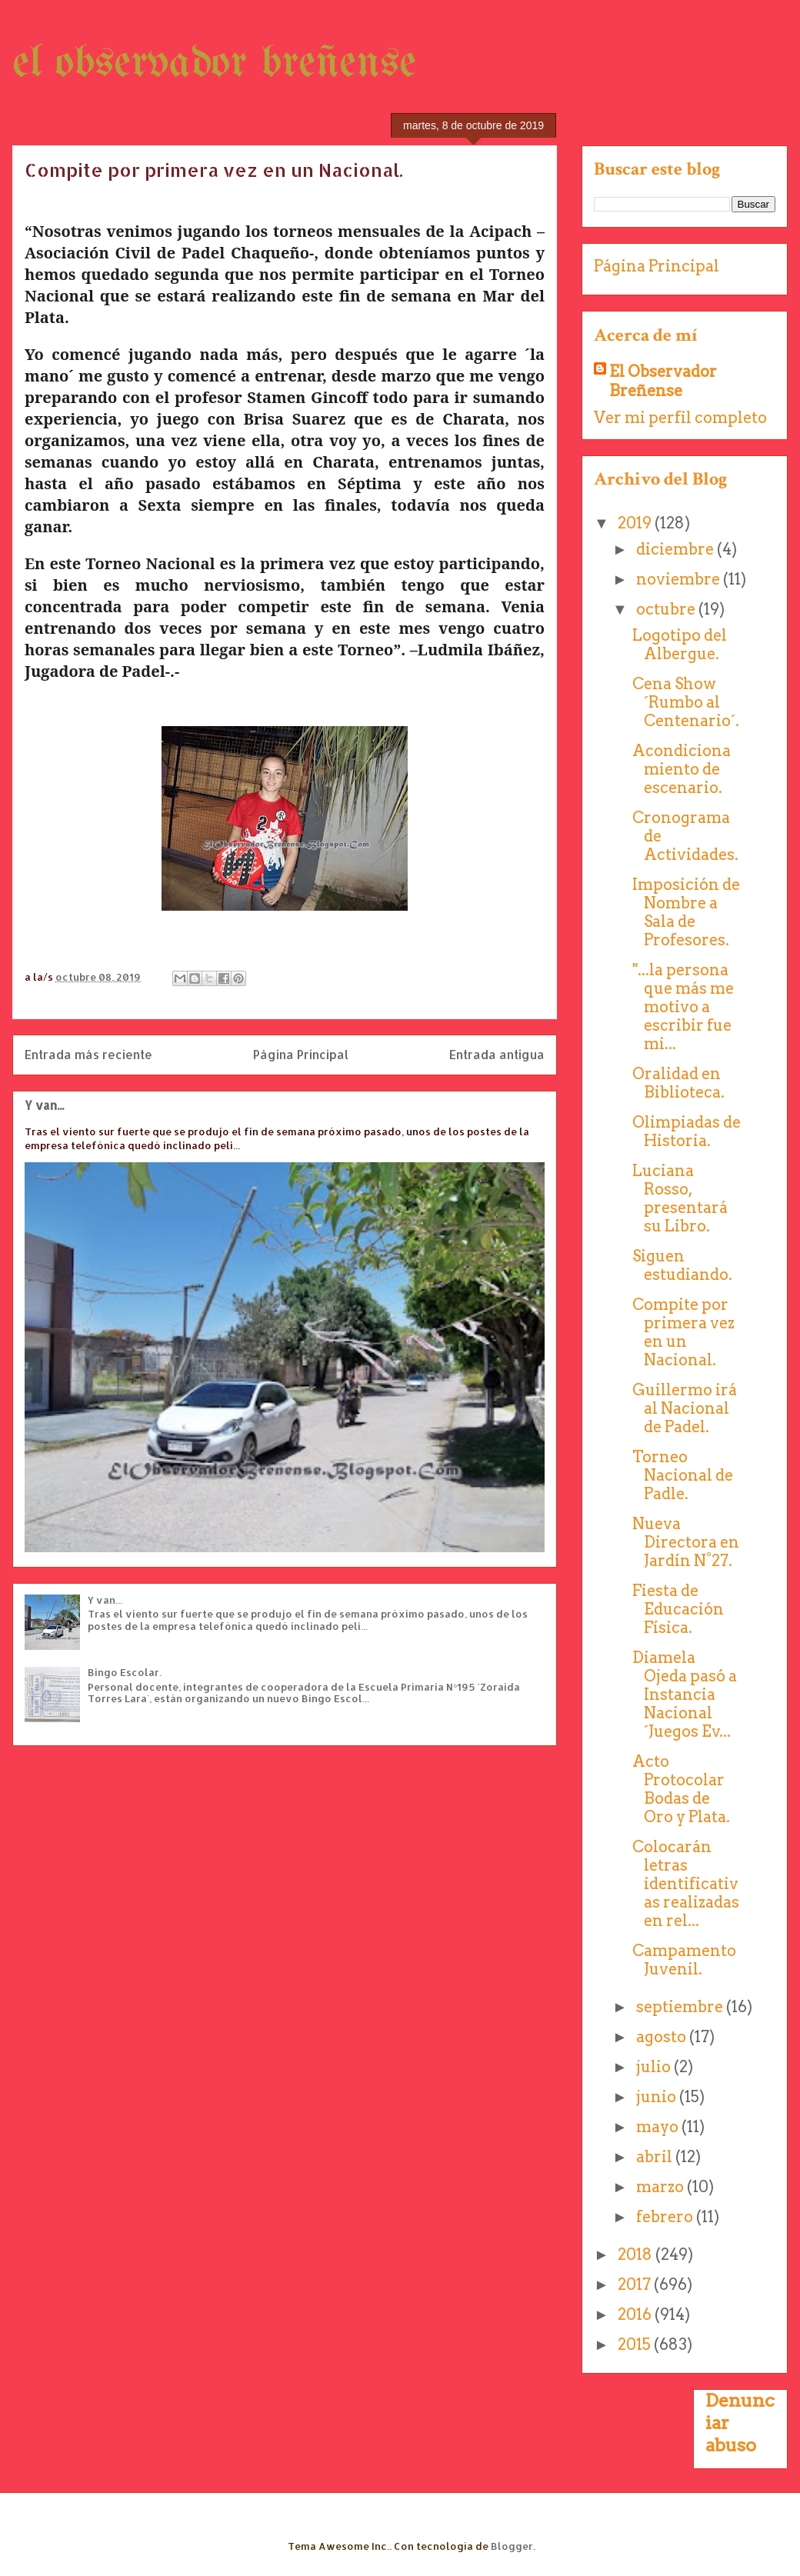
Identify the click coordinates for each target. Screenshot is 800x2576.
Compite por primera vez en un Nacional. (683, 1332)
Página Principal (300, 1054)
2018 (636, 2254)
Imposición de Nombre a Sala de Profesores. (686, 912)
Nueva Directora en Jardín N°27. (685, 1542)
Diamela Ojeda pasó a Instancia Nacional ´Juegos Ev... (684, 1694)
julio (655, 2067)
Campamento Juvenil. (684, 1959)
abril (655, 2157)
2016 (636, 2314)
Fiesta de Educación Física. (678, 1609)
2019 (636, 523)
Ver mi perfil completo (680, 417)
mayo (659, 2127)
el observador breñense (214, 64)
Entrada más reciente (88, 1054)
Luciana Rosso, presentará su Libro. (680, 1198)
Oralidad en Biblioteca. (678, 1083)
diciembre (676, 549)
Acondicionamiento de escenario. (681, 769)
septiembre (681, 2007)
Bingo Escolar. (125, 1672)
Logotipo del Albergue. (679, 644)
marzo (661, 2187)
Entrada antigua (497, 1054)
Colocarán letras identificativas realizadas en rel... (685, 1884)
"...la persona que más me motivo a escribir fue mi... (683, 1007)
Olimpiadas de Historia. (686, 1131)
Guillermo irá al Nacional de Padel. (684, 1408)
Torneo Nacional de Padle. (682, 1475)
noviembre (679, 579)
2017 (636, 2284)
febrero (666, 2217)
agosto (662, 2037)
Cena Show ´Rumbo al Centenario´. (685, 702)
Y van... (44, 1105)
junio (657, 2097)
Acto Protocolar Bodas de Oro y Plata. (681, 1789)
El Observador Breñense (663, 381)
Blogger (512, 2546)
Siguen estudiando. (682, 1265)
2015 (636, 2344)
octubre (667, 609)
